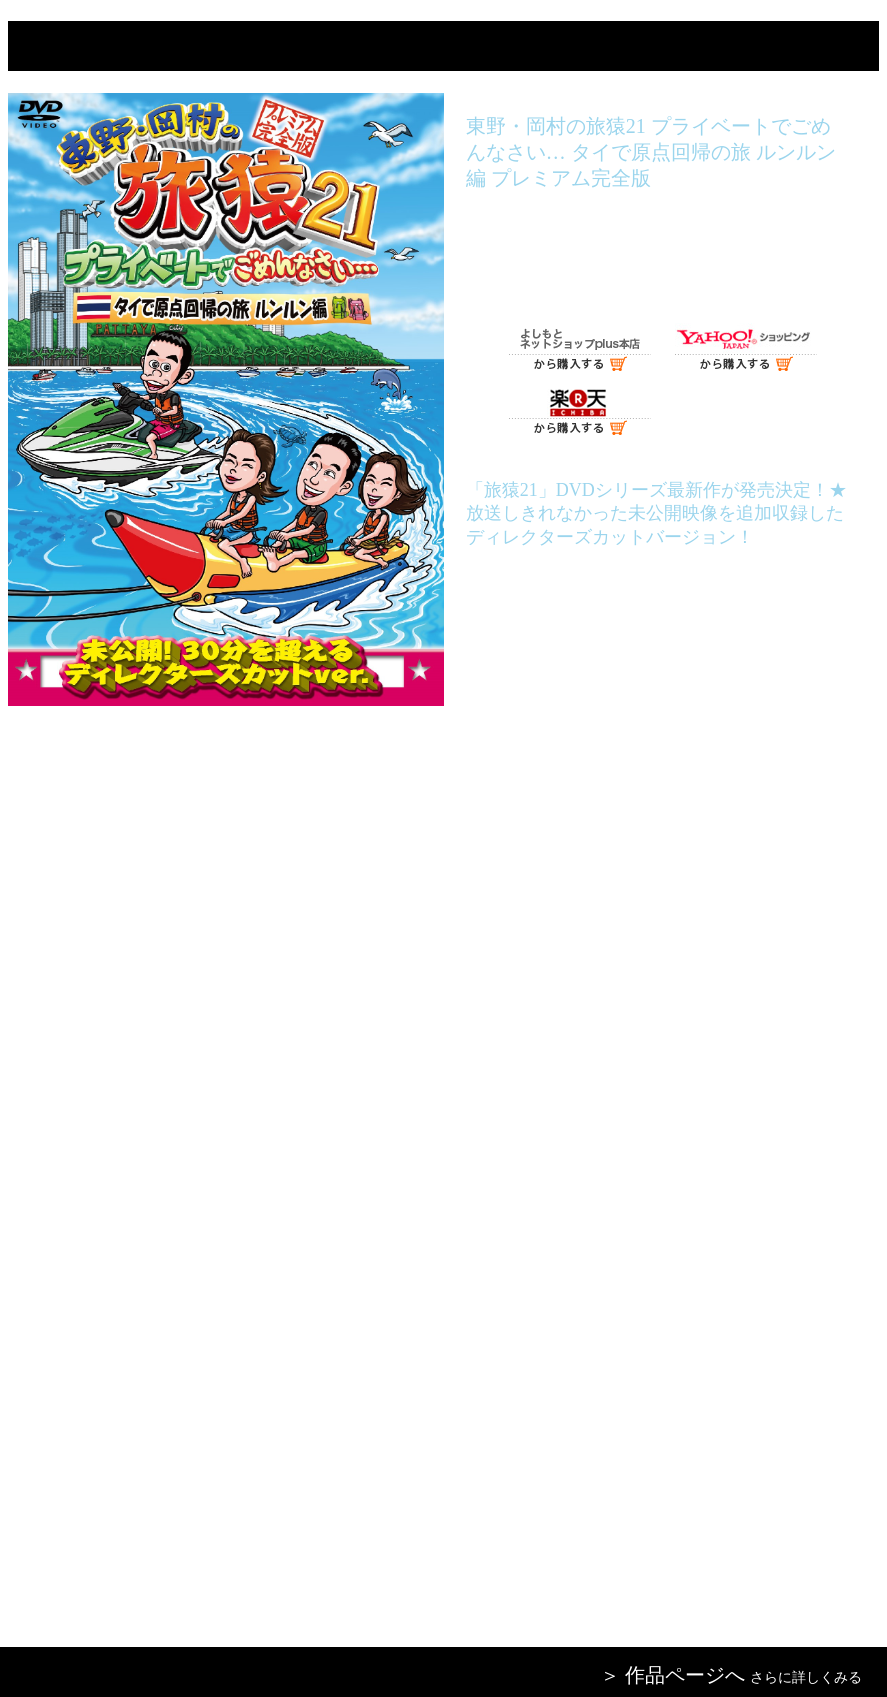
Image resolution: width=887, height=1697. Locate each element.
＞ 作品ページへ (672, 1675)
